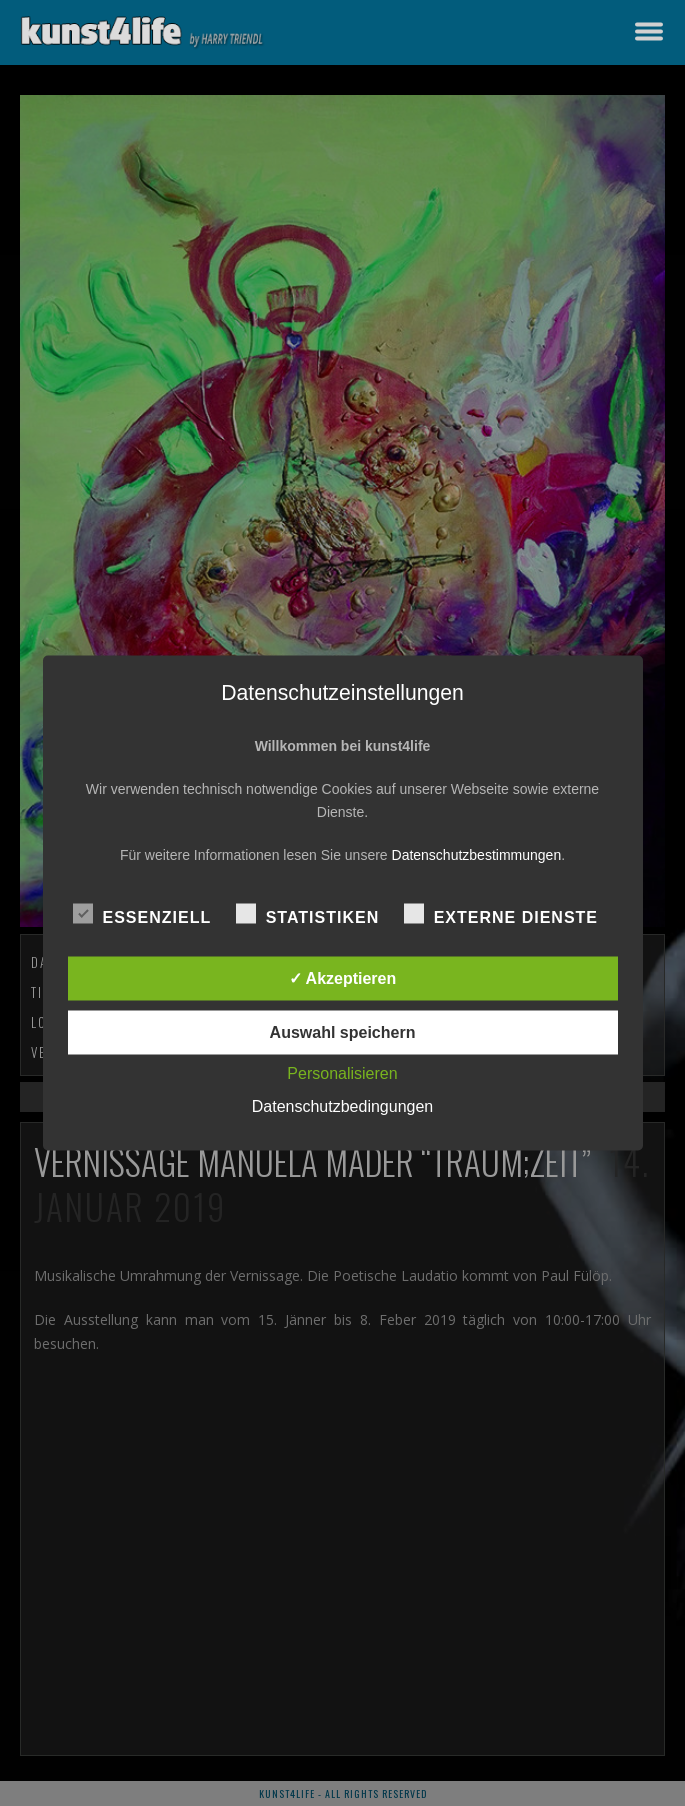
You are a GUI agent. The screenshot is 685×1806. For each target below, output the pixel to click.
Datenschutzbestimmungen (477, 855)
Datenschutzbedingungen (342, 1106)
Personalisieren (342, 1073)
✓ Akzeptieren (343, 978)
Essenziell (142, 915)
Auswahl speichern (343, 1032)
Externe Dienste (501, 915)
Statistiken (308, 915)
